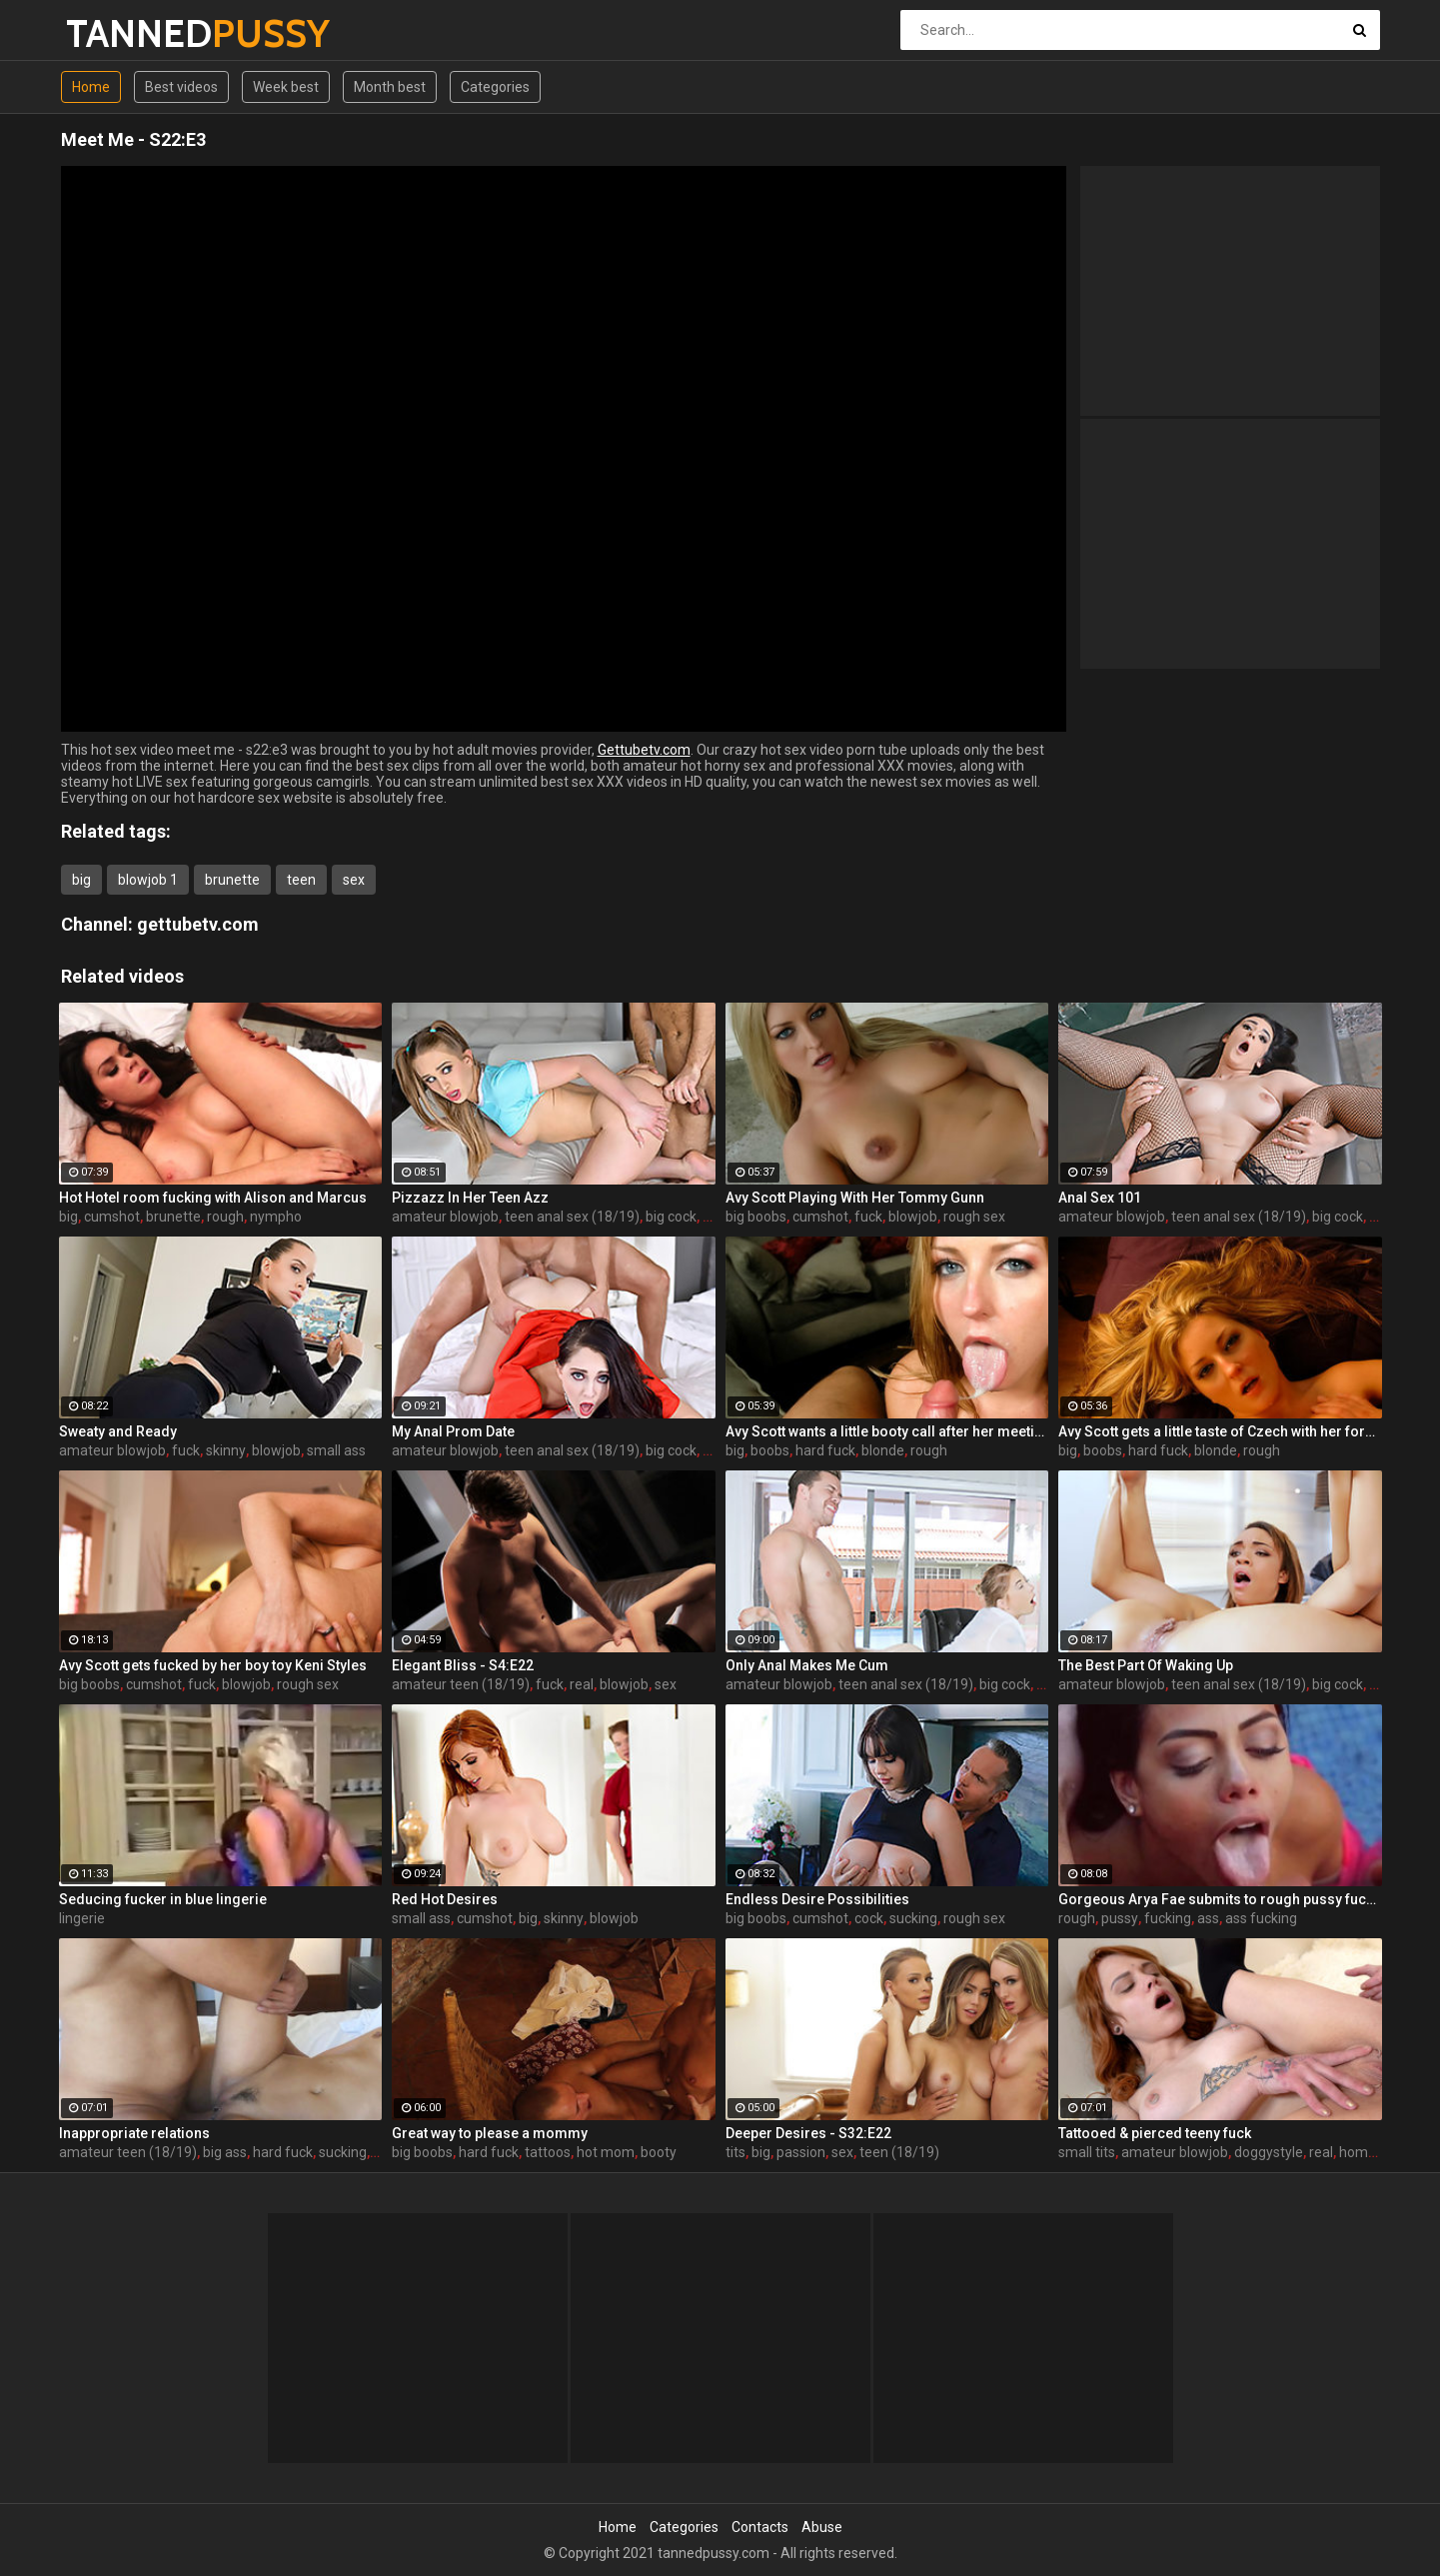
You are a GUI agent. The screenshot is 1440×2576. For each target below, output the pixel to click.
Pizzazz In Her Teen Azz (470, 1198)
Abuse (821, 2527)
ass (1208, 1918)
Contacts (759, 2527)
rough (225, 1217)
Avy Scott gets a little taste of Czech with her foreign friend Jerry (1220, 1431)
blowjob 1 (148, 880)
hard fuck (825, 1450)
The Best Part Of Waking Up (1145, 1665)
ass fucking (1261, 1918)
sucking (913, 1918)
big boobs (755, 1217)
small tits (1086, 2152)
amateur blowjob (445, 1217)
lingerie (82, 1918)
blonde (882, 1450)
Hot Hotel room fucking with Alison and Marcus (213, 1198)
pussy (1119, 1918)
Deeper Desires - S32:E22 (808, 2133)
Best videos (181, 87)
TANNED (118, 33)
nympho (276, 1217)
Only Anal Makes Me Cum (806, 1665)
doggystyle (1268, 2152)
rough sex (974, 1217)
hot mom (606, 2152)
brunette (232, 880)
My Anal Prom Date (453, 1431)
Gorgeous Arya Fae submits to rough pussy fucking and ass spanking (1220, 1899)
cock (868, 1918)
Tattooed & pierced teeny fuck (1154, 2133)
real (582, 1684)
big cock (671, 1217)
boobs (769, 1450)
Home (91, 87)
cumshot (112, 1217)
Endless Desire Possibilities (817, 1899)
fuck (868, 1217)
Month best (390, 87)
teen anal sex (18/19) (572, 1217)
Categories (495, 87)
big (81, 880)
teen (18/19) (899, 2152)
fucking (1167, 1918)
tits (735, 2152)
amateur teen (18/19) (461, 1684)
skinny (226, 1450)
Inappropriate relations (134, 2133)
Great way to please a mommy (490, 2133)
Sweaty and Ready (118, 1431)
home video (1376, 2152)
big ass (225, 2152)
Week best (286, 87)
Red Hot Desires (445, 1899)
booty (659, 2152)
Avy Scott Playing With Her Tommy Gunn (854, 1198)
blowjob (912, 1217)
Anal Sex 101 (1099, 1198)
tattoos (548, 2152)
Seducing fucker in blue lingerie (163, 1899)
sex (354, 880)
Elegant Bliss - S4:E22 (463, 1665)
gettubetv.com (198, 924)
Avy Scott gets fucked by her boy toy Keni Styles (213, 1665)
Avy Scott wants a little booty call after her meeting (887, 1431)
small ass (336, 1450)
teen (301, 880)
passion (800, 2152)
